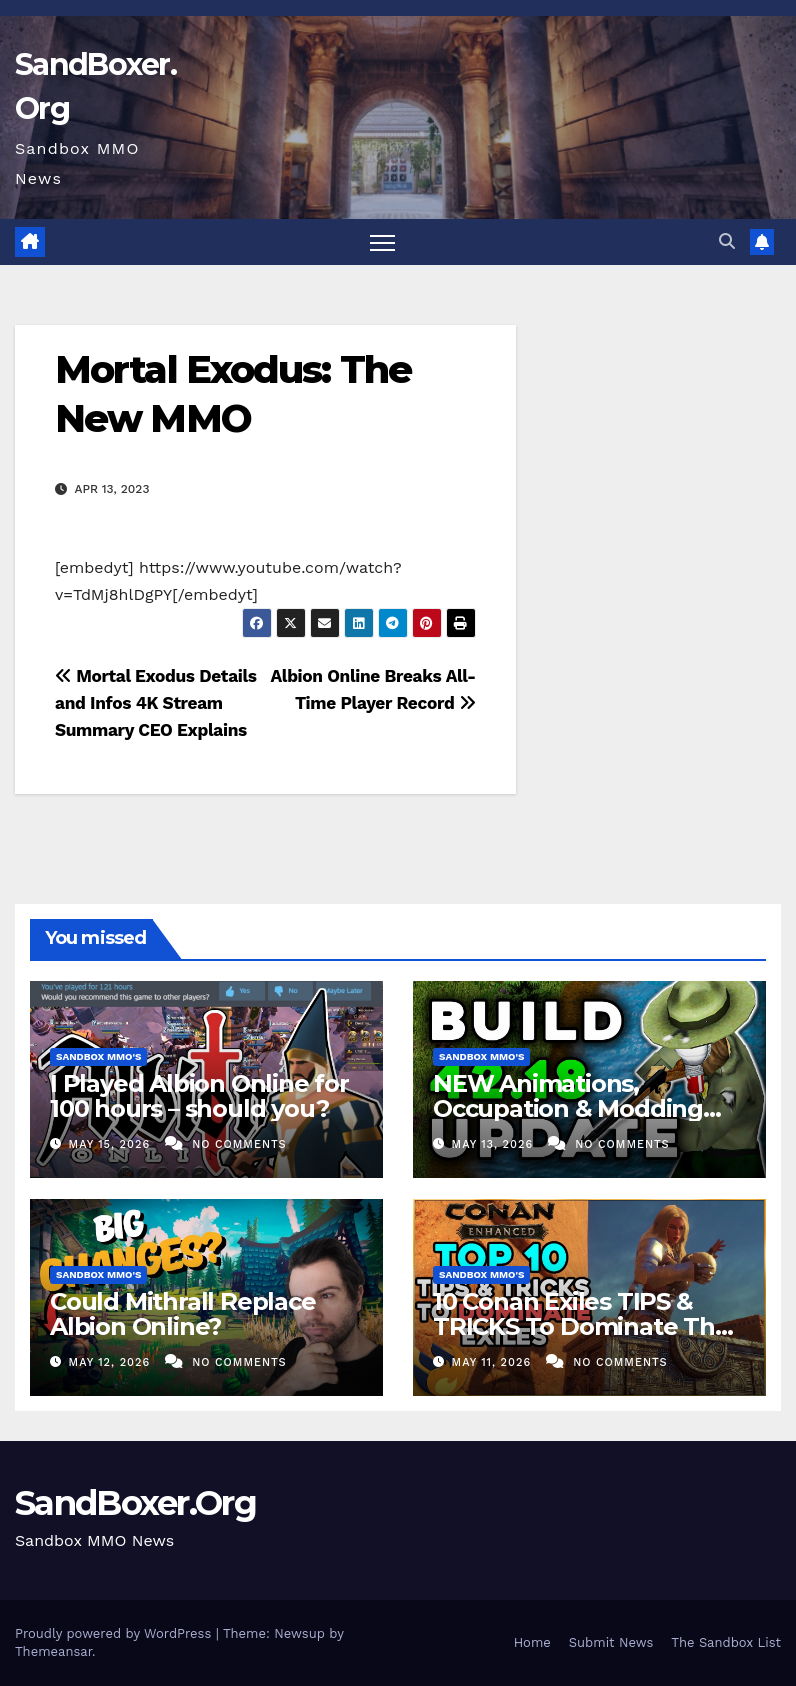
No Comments (239, 1144)
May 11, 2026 (494, 1362)
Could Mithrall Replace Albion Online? (183, 1314)
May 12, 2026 (112, 1362)
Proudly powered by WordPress (115, 1633)
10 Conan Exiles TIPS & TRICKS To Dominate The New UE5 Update (581, 1326)
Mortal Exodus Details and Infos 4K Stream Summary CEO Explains (156, 703)
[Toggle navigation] (382, 242)
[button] (727, 241)
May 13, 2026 (495, 1144)
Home (532, 1642)
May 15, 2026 (112, 1144)
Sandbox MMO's (98, 1056)
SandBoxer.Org (135, 1503)
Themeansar (53, 1651)
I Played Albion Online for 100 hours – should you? (199, 1096)
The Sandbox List (726, 1642)
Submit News (611, 1642)
